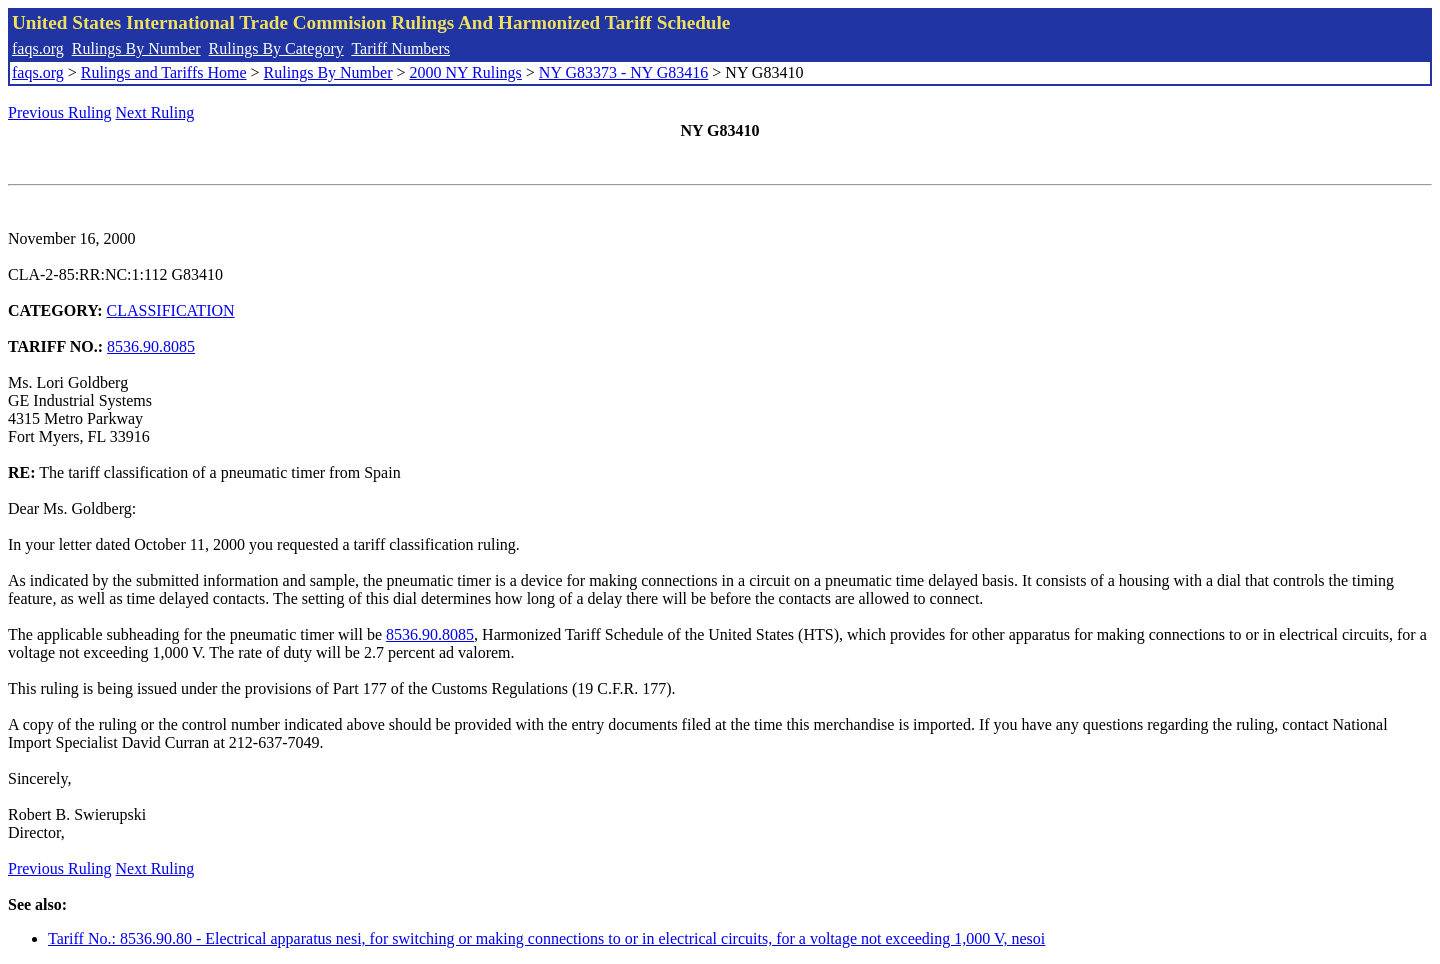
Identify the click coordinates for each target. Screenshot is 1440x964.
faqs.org (38, 48)
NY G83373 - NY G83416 (623, 72)
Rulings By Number (136, 48)
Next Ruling (155, 112)
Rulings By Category (276, 48)
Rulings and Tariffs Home (164, 72)
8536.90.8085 (151, 346)
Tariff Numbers (400, 48)
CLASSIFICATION (171, 310)
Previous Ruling (60, 112)
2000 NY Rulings (466, 72)
